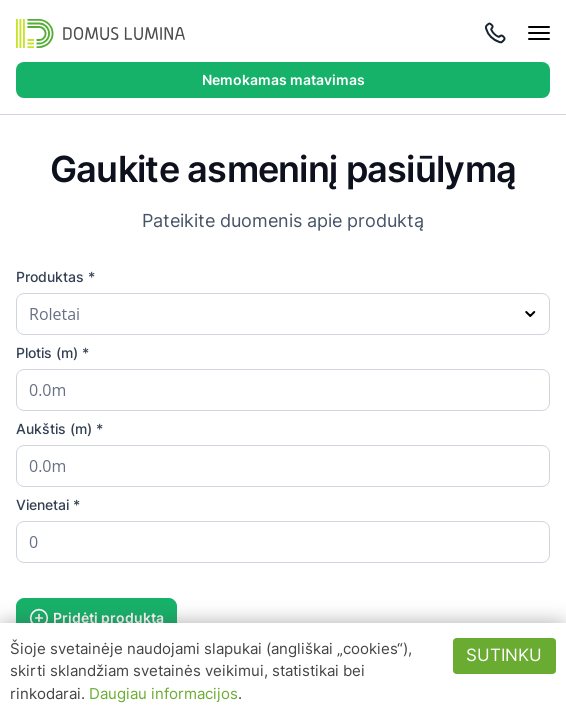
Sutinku (504, 655)
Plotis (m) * (52, 352)
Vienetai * (48, 504)
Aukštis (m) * (59, 428)
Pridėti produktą (96, 618)
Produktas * (55, 276)
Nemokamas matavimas (283, 79)
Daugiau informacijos (163, 693)
